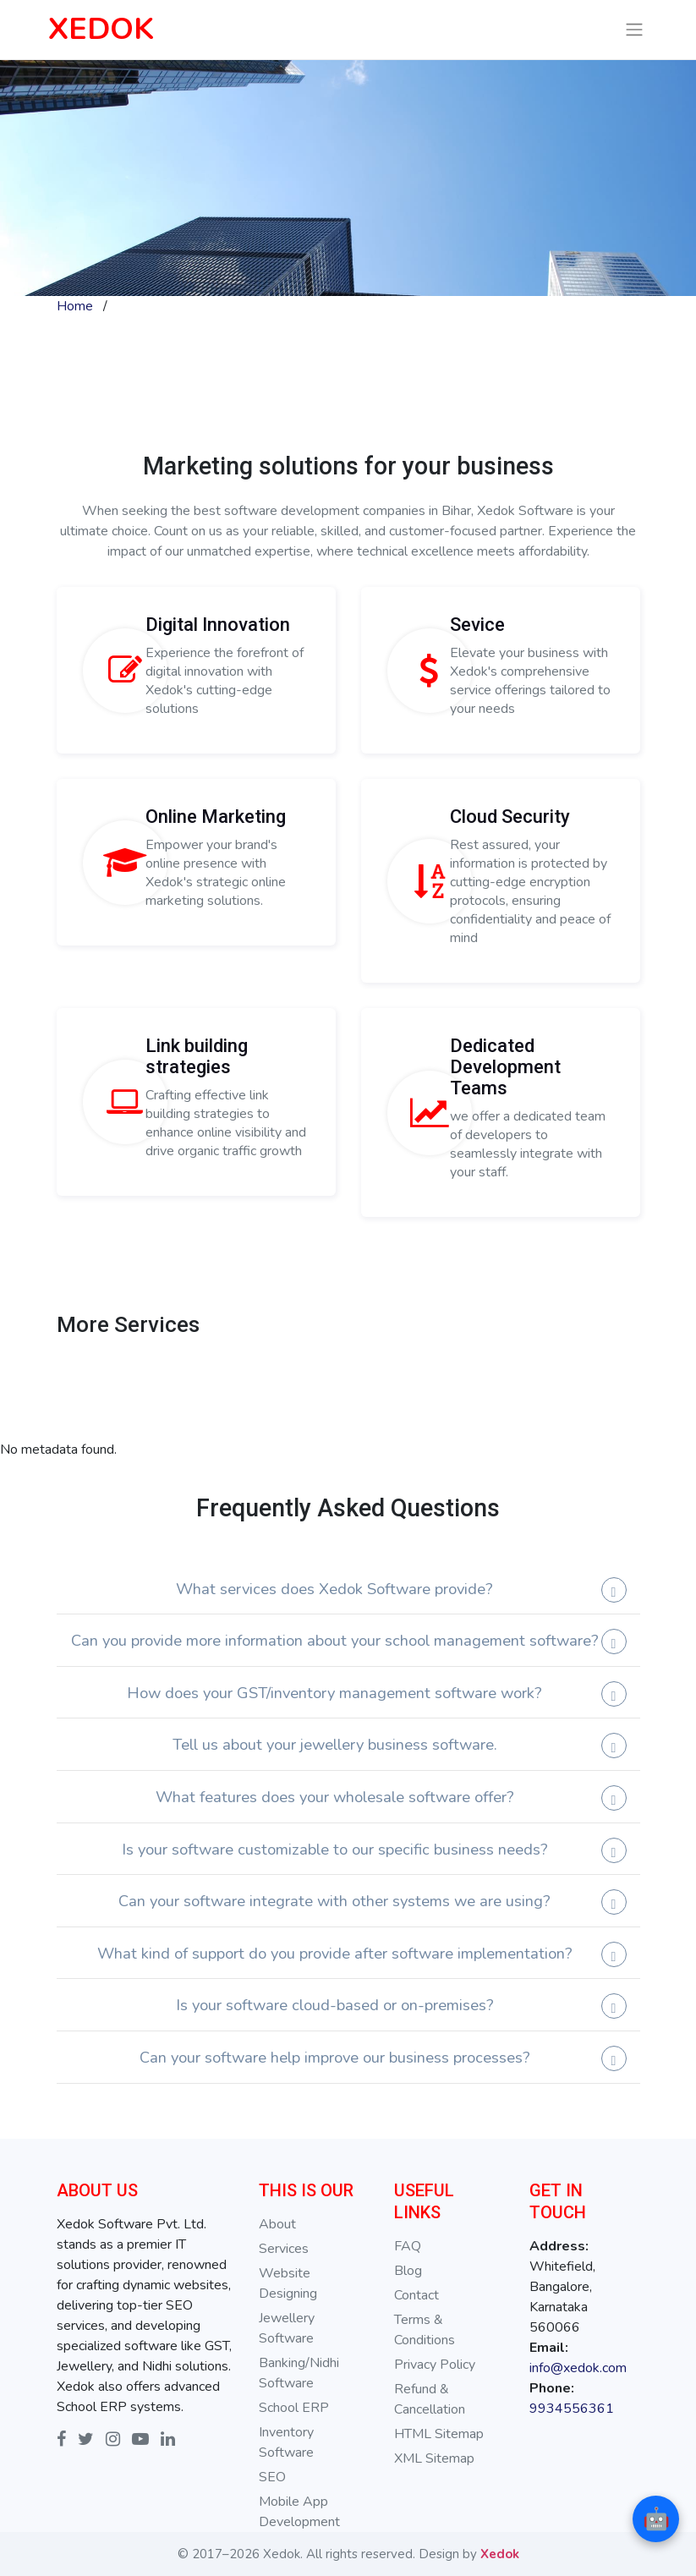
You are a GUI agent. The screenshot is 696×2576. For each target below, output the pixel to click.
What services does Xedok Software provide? (334, 1588)
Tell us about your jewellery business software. (335, 1744)
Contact (416, 2295)
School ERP (294, 2407)
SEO (272, 2477)
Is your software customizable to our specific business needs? (335, 1849)
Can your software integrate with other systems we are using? (334, 1900)
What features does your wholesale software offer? (335, 1796)
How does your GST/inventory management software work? (334, 1692)
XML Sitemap (434, 2458)
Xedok (499, 2554)
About (277, 2224)
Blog (408, 2270)
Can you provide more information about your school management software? (335, 1640)
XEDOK (101, 29)
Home (75, 306)
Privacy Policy (434, 2364)
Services (284, 2248)
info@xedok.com (578, 2368)
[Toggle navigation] (634, 29)
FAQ (407, 2246)
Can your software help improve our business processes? (335, 2057)
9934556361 (571, 2408)
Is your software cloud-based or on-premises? (335, 2004)
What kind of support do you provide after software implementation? (335, 1953)
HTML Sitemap (439, 2434)
